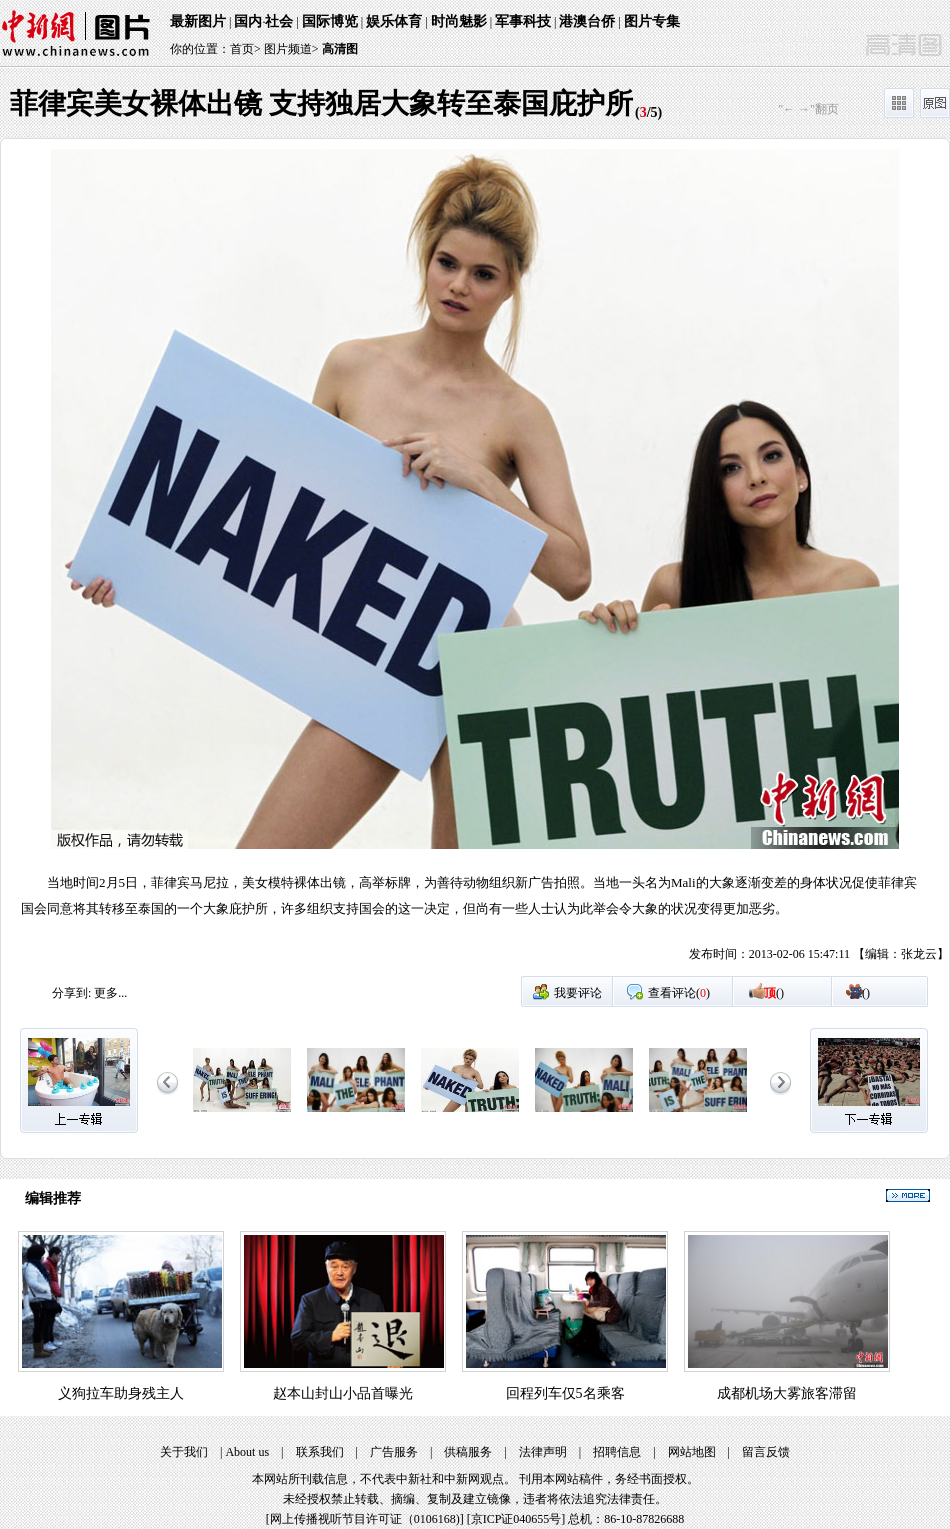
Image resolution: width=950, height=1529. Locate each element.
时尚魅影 (459, 21)
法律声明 (543, 1452)
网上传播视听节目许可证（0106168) (365, 1519)
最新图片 (198, 21)
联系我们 (320, 1452)
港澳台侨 (587, 21)
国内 (248, 21)
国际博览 (330, 21)
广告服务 (394, 1452)
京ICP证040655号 (516, 1519)
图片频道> (291, 49)
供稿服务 (468, 1452)
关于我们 (184, 1452)
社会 (279, 21)
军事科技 (523, 21)
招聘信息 (617, 1452)
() (774, 993)
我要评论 (578, 993)
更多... (110, 993)
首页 (242, 49)
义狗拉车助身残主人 (121, 1393)
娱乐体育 (394, 21)
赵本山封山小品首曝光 (343, 1393)
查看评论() (679, 993)
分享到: (71, 993)
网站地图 (692, 1452)
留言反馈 (766, 1452)
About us (247, 1452)
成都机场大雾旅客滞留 (787, 1393)
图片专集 (652, 21)
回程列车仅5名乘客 (565, 1393)
